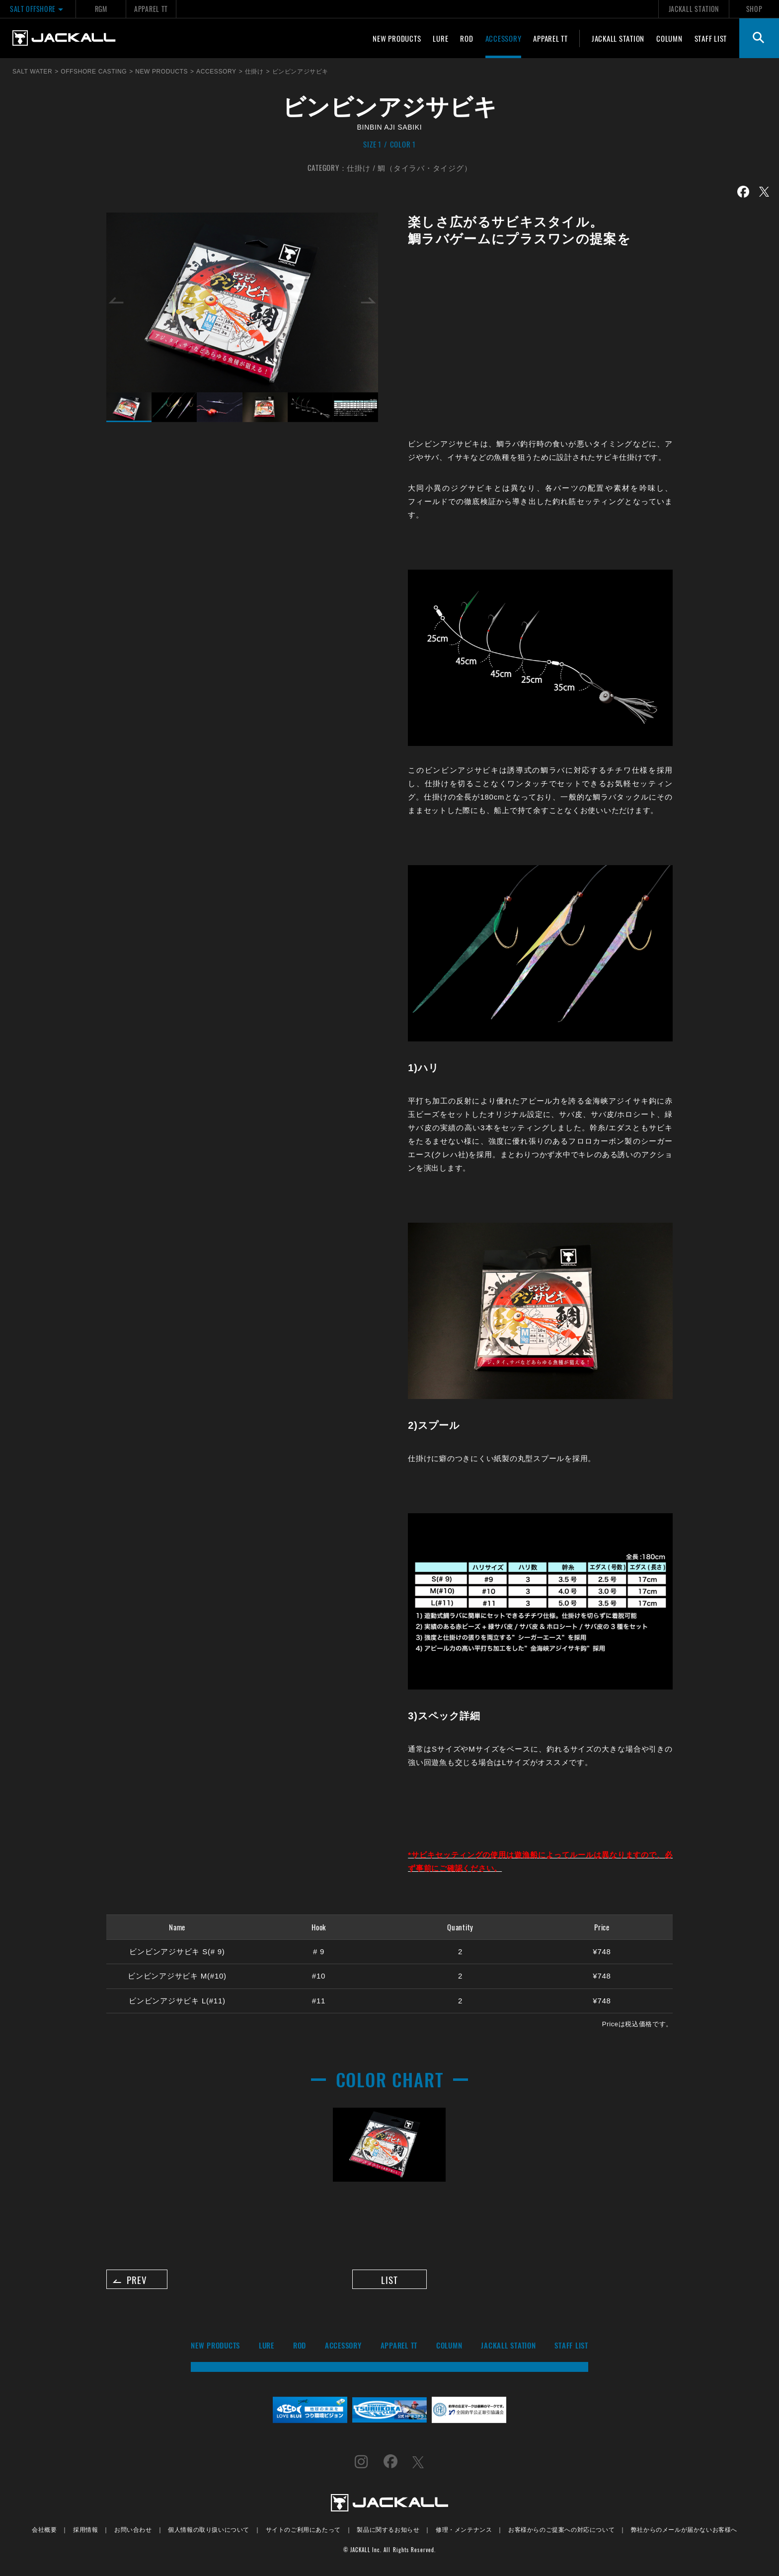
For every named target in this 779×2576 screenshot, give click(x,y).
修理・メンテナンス (464, 2532)
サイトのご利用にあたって (303, 2532)
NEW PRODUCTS (397, 38)
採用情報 (85, 2532)
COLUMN (669, 38)
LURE (440, 38)
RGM (101, 8)
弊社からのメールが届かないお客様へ (684, 2532)
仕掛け (358, 167)
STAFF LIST (711, 38)
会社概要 (44, 2532)
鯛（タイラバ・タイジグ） (424, 167)
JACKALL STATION (694, 8)
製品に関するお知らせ (388, 2532)
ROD (466, 38)
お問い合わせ (133, 2532)
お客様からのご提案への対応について (561, 2532)
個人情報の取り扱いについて (208, 2532)
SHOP (754, 8)
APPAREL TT (151, 8)
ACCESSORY (503, 38)
